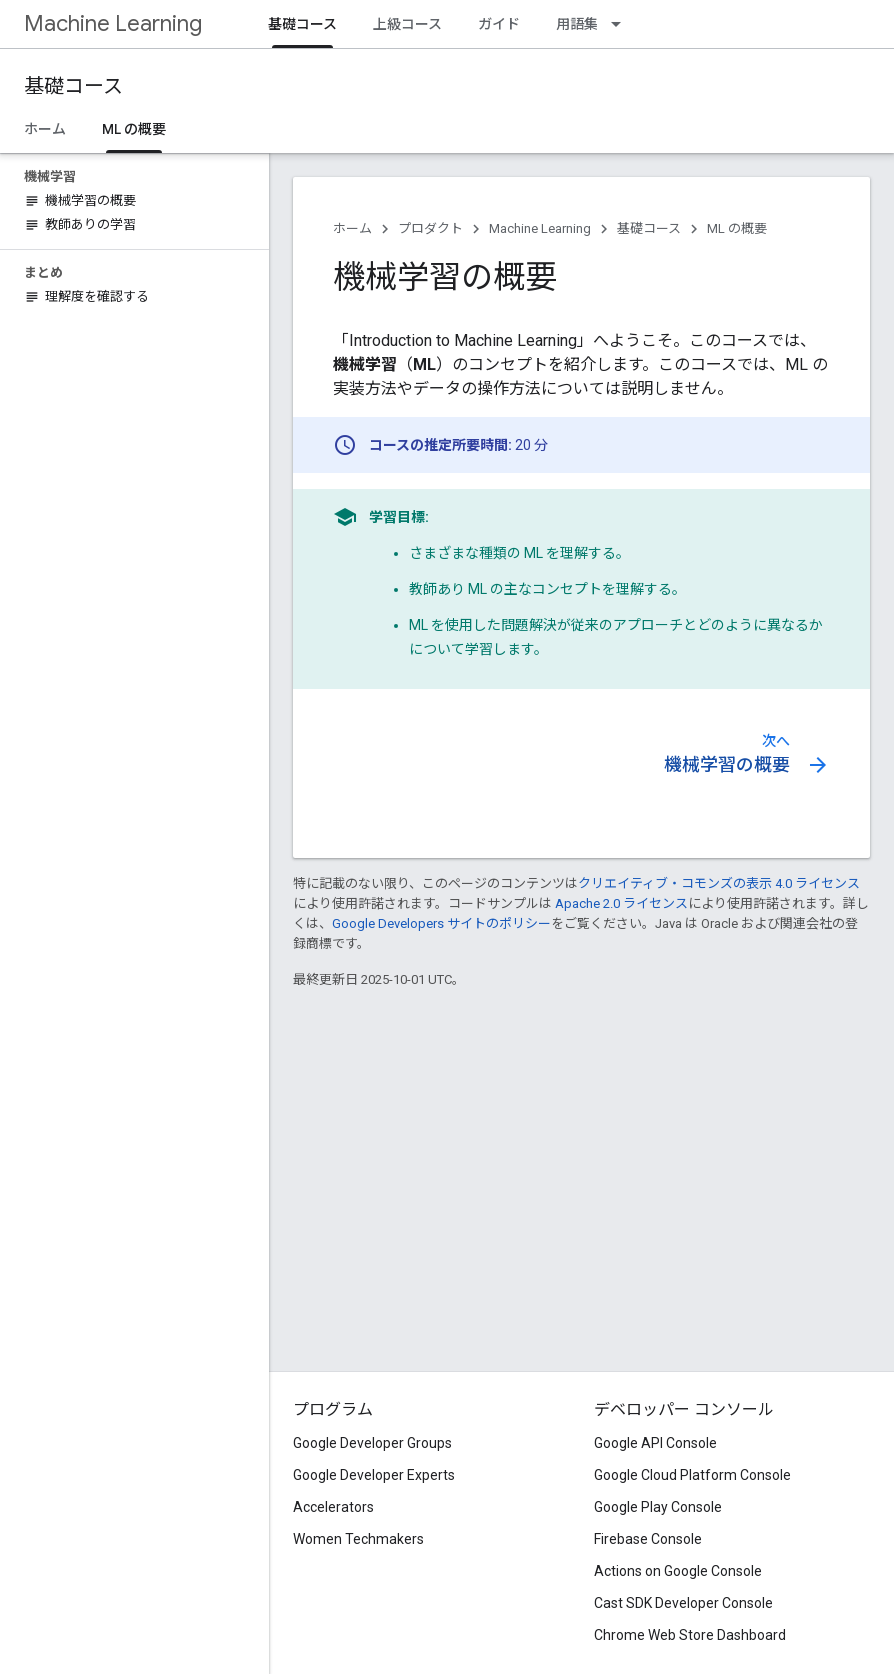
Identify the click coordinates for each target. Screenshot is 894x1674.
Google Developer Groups (372, 1443)
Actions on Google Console (678, 1571)
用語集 (577, 24)
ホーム (45, 129)
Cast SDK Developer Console (683, 1603)
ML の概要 (737, 228)
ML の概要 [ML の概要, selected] (134, 129)
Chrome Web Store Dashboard (690, 1635)
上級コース (407, 24)
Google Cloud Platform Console (692, 1475)
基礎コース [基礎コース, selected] (302, 24)
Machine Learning (113, 23)
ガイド (499, 24)
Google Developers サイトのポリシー (441, 923)
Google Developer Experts (374, 1475)
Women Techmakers (358, 1539)
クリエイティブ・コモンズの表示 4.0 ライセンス (719, 883)
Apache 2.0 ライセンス (621, 903)
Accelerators (333, 1507)
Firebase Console (648, 1539)
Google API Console (655, 1443)
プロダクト (430, 228)
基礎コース (73, 86)
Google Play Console (658, 1507)
